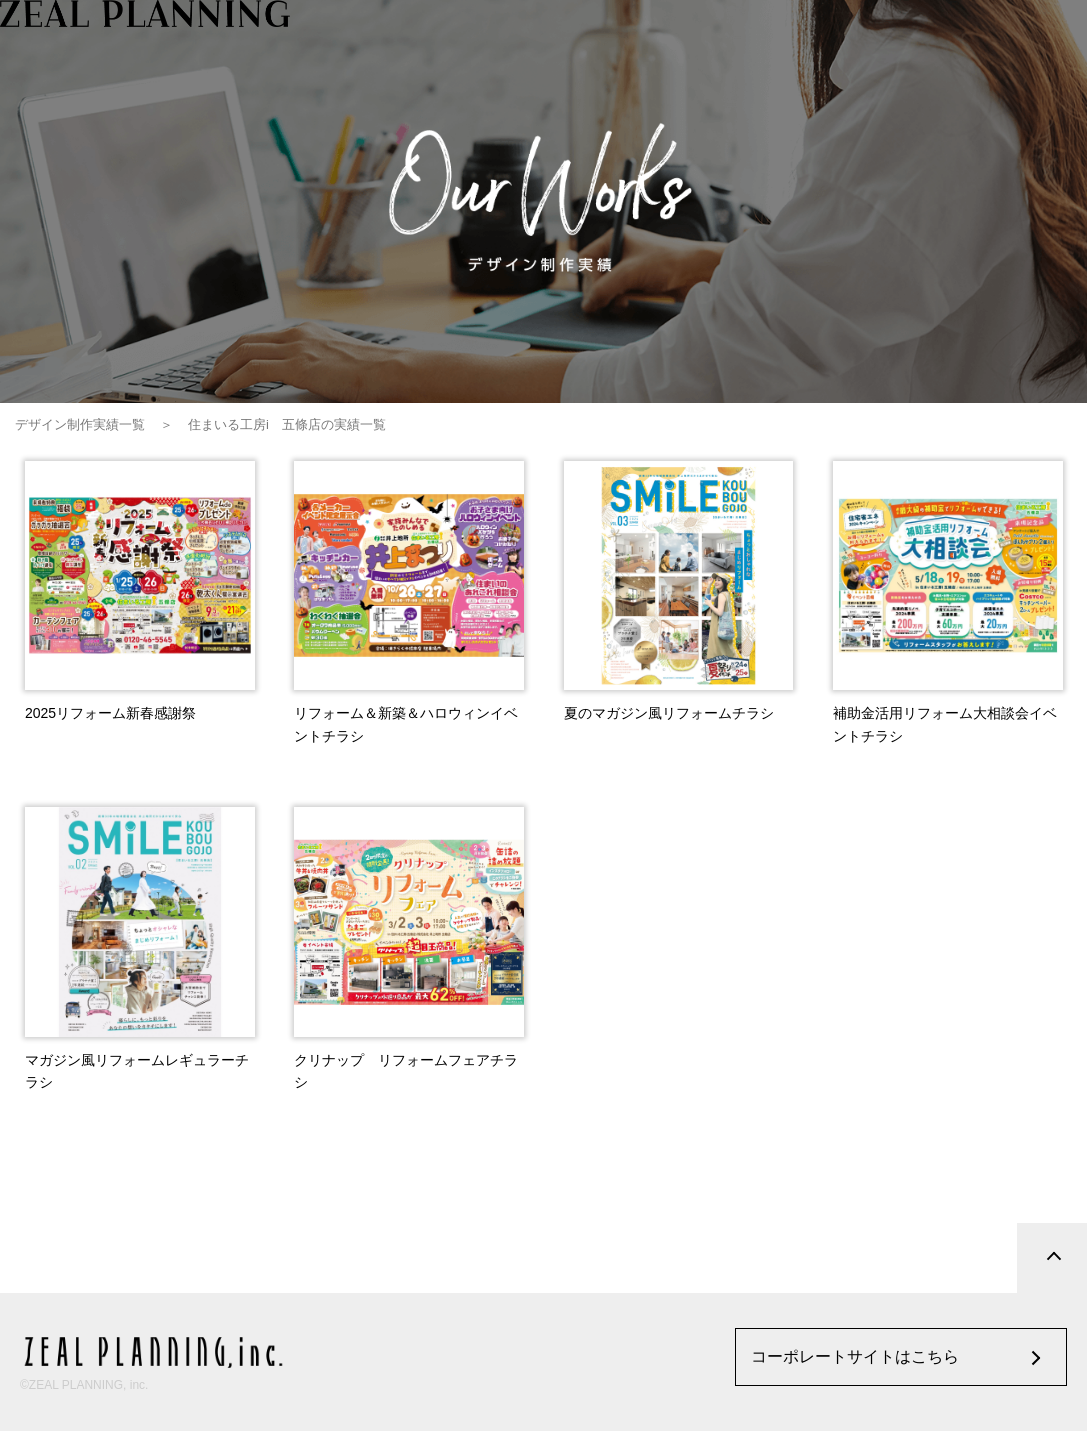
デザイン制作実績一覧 (80, 424)
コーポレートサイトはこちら (855, 1356)
